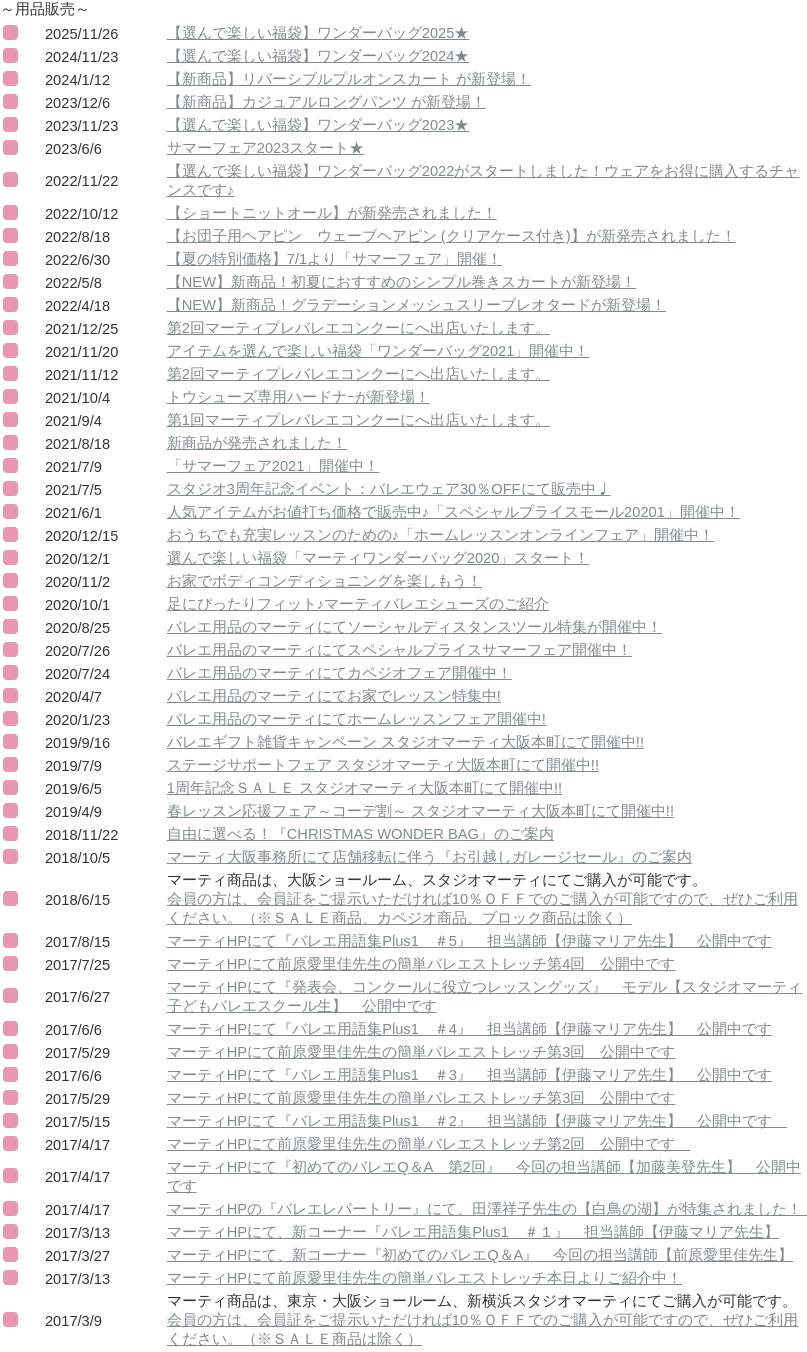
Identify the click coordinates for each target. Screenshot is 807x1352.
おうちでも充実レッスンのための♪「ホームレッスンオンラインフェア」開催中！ (440, 535)
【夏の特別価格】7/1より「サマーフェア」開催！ (334, 259)
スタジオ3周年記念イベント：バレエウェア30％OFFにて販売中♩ (389, 489)
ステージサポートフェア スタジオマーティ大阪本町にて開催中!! (383, 765)
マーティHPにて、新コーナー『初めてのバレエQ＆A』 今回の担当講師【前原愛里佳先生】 (480, 1255)
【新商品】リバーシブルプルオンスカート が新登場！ (349, 79)
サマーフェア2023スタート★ (266, 148)
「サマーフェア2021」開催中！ (273, 466)
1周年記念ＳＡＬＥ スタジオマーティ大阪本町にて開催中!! (364, 788)
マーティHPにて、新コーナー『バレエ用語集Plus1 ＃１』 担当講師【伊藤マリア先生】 (473, 1232)
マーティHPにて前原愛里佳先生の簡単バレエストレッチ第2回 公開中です (429, 1144)
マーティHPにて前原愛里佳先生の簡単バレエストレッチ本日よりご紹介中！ (424, 1278)
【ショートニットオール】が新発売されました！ (332, 213)
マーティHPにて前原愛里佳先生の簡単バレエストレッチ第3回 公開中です (421, 1052)
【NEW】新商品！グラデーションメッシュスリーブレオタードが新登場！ (416, 305)
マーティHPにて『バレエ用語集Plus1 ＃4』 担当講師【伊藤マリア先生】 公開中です (469, 1029)
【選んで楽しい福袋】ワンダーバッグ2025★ (318, 33)
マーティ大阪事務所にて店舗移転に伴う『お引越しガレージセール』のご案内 (429, 857)
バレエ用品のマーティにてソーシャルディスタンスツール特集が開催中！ (414, 627)
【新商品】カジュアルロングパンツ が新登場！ (326, 102)
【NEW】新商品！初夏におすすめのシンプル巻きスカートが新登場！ (401, 282)
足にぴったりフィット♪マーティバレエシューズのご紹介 (358, 604)
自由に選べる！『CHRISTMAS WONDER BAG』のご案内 (360, 834)
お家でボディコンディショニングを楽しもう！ (324, 581)
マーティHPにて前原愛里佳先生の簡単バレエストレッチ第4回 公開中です (421, 964)
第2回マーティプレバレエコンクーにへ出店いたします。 (358, 328)
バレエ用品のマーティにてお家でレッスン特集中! (334, 696)
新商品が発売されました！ (257, 443)
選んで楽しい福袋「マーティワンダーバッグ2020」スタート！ (378, 558)
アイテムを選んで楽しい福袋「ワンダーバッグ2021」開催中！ (378, 351)
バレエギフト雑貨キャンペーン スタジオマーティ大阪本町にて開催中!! (405, 742)
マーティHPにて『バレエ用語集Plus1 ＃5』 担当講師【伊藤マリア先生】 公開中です (469, 941)
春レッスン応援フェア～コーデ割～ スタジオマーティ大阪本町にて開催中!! (420, 811)
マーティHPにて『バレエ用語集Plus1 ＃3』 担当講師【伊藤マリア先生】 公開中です (469, 1075)
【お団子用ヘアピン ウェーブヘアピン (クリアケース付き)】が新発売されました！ (451, 236)
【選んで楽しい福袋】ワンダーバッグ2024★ (318, 56)
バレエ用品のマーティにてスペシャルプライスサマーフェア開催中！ (399, 650)
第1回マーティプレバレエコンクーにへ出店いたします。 (358, 420)
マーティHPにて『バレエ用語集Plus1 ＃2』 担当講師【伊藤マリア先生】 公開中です (477, 1121)
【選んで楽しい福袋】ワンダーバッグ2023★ (318, 125)
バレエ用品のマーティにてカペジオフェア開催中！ (339, 673)
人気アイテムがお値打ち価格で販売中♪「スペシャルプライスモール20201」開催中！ (453, 512)
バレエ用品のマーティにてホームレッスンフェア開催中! (356, 719)
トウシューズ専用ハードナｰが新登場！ (298, 397)
